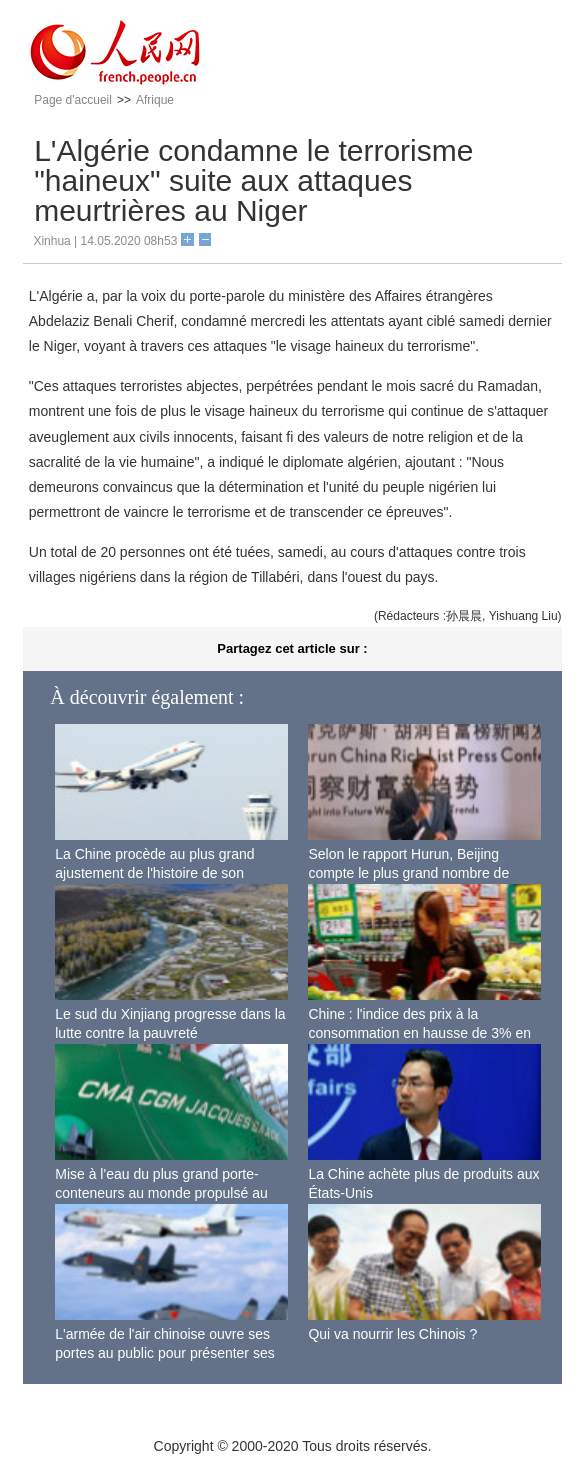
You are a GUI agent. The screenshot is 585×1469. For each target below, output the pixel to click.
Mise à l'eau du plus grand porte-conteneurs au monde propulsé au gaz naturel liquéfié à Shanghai (161, 1193)
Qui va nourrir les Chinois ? (392, 1334)
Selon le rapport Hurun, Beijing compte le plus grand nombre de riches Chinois (408, 873)
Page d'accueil (73, 100)
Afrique (155, 100)
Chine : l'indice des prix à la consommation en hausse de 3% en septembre (419, 1033)
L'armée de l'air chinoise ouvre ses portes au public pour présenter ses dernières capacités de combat (164, 1353)
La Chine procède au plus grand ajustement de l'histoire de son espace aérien (154, 873)
